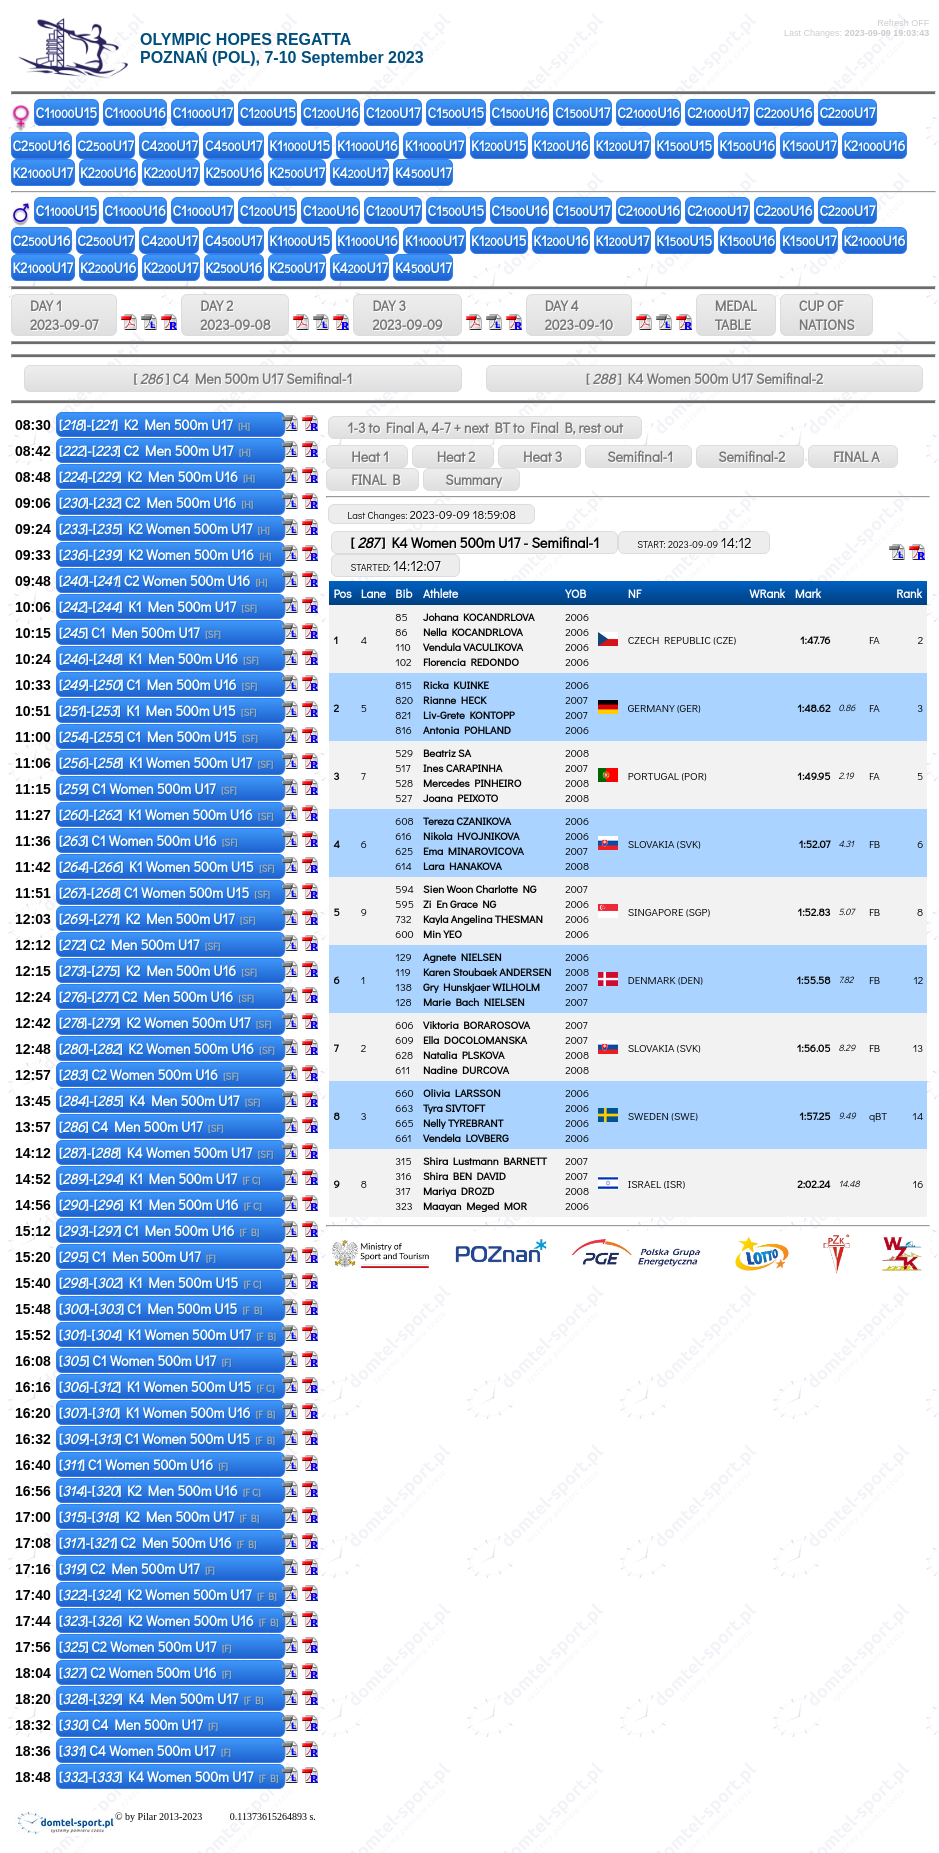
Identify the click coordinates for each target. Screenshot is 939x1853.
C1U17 (203, 112)
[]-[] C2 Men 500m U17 (155, 450)
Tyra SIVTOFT (454, 1107)
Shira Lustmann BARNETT (485, 1160)
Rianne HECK (454, 699)
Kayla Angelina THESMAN (483, 918)
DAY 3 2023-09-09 (407, 315)
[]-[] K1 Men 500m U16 (159, 658)
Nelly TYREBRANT (463, 1122)
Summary (471, 479)
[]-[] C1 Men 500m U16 (158, 684)
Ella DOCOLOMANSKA (475, 1039)
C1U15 (67, 112)
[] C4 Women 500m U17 (145, 1750)
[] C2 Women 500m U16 (149, 1074)
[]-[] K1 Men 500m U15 (158, 710)
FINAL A (853, 456)
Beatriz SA (447, 752)
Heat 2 (453, 456)
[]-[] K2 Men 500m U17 (154, 424)
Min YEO (442, 933)
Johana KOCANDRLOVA (478, 616)
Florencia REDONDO (471, 661)
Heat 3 (539, 456)
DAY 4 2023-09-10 (579, 315)
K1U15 (299, 145)
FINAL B (372, 479)
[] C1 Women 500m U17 (148, 788)
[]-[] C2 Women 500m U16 (163, 580)
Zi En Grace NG (459, 903)
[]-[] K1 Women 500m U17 (166, 762)
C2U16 (648, 112)
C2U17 (717, 112)
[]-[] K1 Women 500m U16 (166, 814)
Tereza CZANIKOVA (467, 820)
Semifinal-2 (750, 456)
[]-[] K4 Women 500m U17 (166, 1152)
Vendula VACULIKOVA (473, 646)
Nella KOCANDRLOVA (473, 631)
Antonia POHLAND (467, 729)
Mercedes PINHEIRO (472, 782)
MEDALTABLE (736, 315)
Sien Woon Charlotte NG (479, 888)
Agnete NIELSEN (462, 956)
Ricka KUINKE (456, 684)
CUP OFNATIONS (827, 315)
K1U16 (367, 145)
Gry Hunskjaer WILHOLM (481, 986)
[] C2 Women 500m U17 (145, 1646)
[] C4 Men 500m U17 (141, 1126)
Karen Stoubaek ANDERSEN (487, 971)
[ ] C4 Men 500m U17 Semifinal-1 (242, 378)
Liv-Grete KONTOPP (469, 714)
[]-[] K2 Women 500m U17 (164, 528)
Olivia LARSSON (461, 1092)
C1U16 (134, 112)
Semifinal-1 (638, 456)
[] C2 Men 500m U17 (139, 944)
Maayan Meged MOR (475, 1205)
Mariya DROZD (458, 1190)
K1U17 (434, 145)
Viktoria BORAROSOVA (476, 1024)
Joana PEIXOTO (460, 797)
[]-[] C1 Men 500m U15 (158, 736)
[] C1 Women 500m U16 (148, 840)
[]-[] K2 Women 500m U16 (165, 554)
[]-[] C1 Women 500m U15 (164, 892)
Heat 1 (366, 456)
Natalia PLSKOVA (463, 1054)
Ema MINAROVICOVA (473, 850)
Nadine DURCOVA (466, 1069)
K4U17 (360, 172)
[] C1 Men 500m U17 (140, 632)
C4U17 (169, 145)
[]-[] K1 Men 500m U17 (158, 606)
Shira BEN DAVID (464, 1175)
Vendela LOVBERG (466, 1137)
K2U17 (43, 172)
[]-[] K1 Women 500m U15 (167, 866)
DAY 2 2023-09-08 (235, 315)
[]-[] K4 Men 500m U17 (160, 1100)
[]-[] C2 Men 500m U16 (156, 502)
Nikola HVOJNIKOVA (471, 835)
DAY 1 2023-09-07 (64, 315)
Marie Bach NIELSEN (473, 1001)
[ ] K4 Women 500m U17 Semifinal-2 (704, 378)
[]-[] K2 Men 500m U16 (157, 476)
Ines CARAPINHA (462, 767)
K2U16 (874, 145)
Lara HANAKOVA (462, 865)
